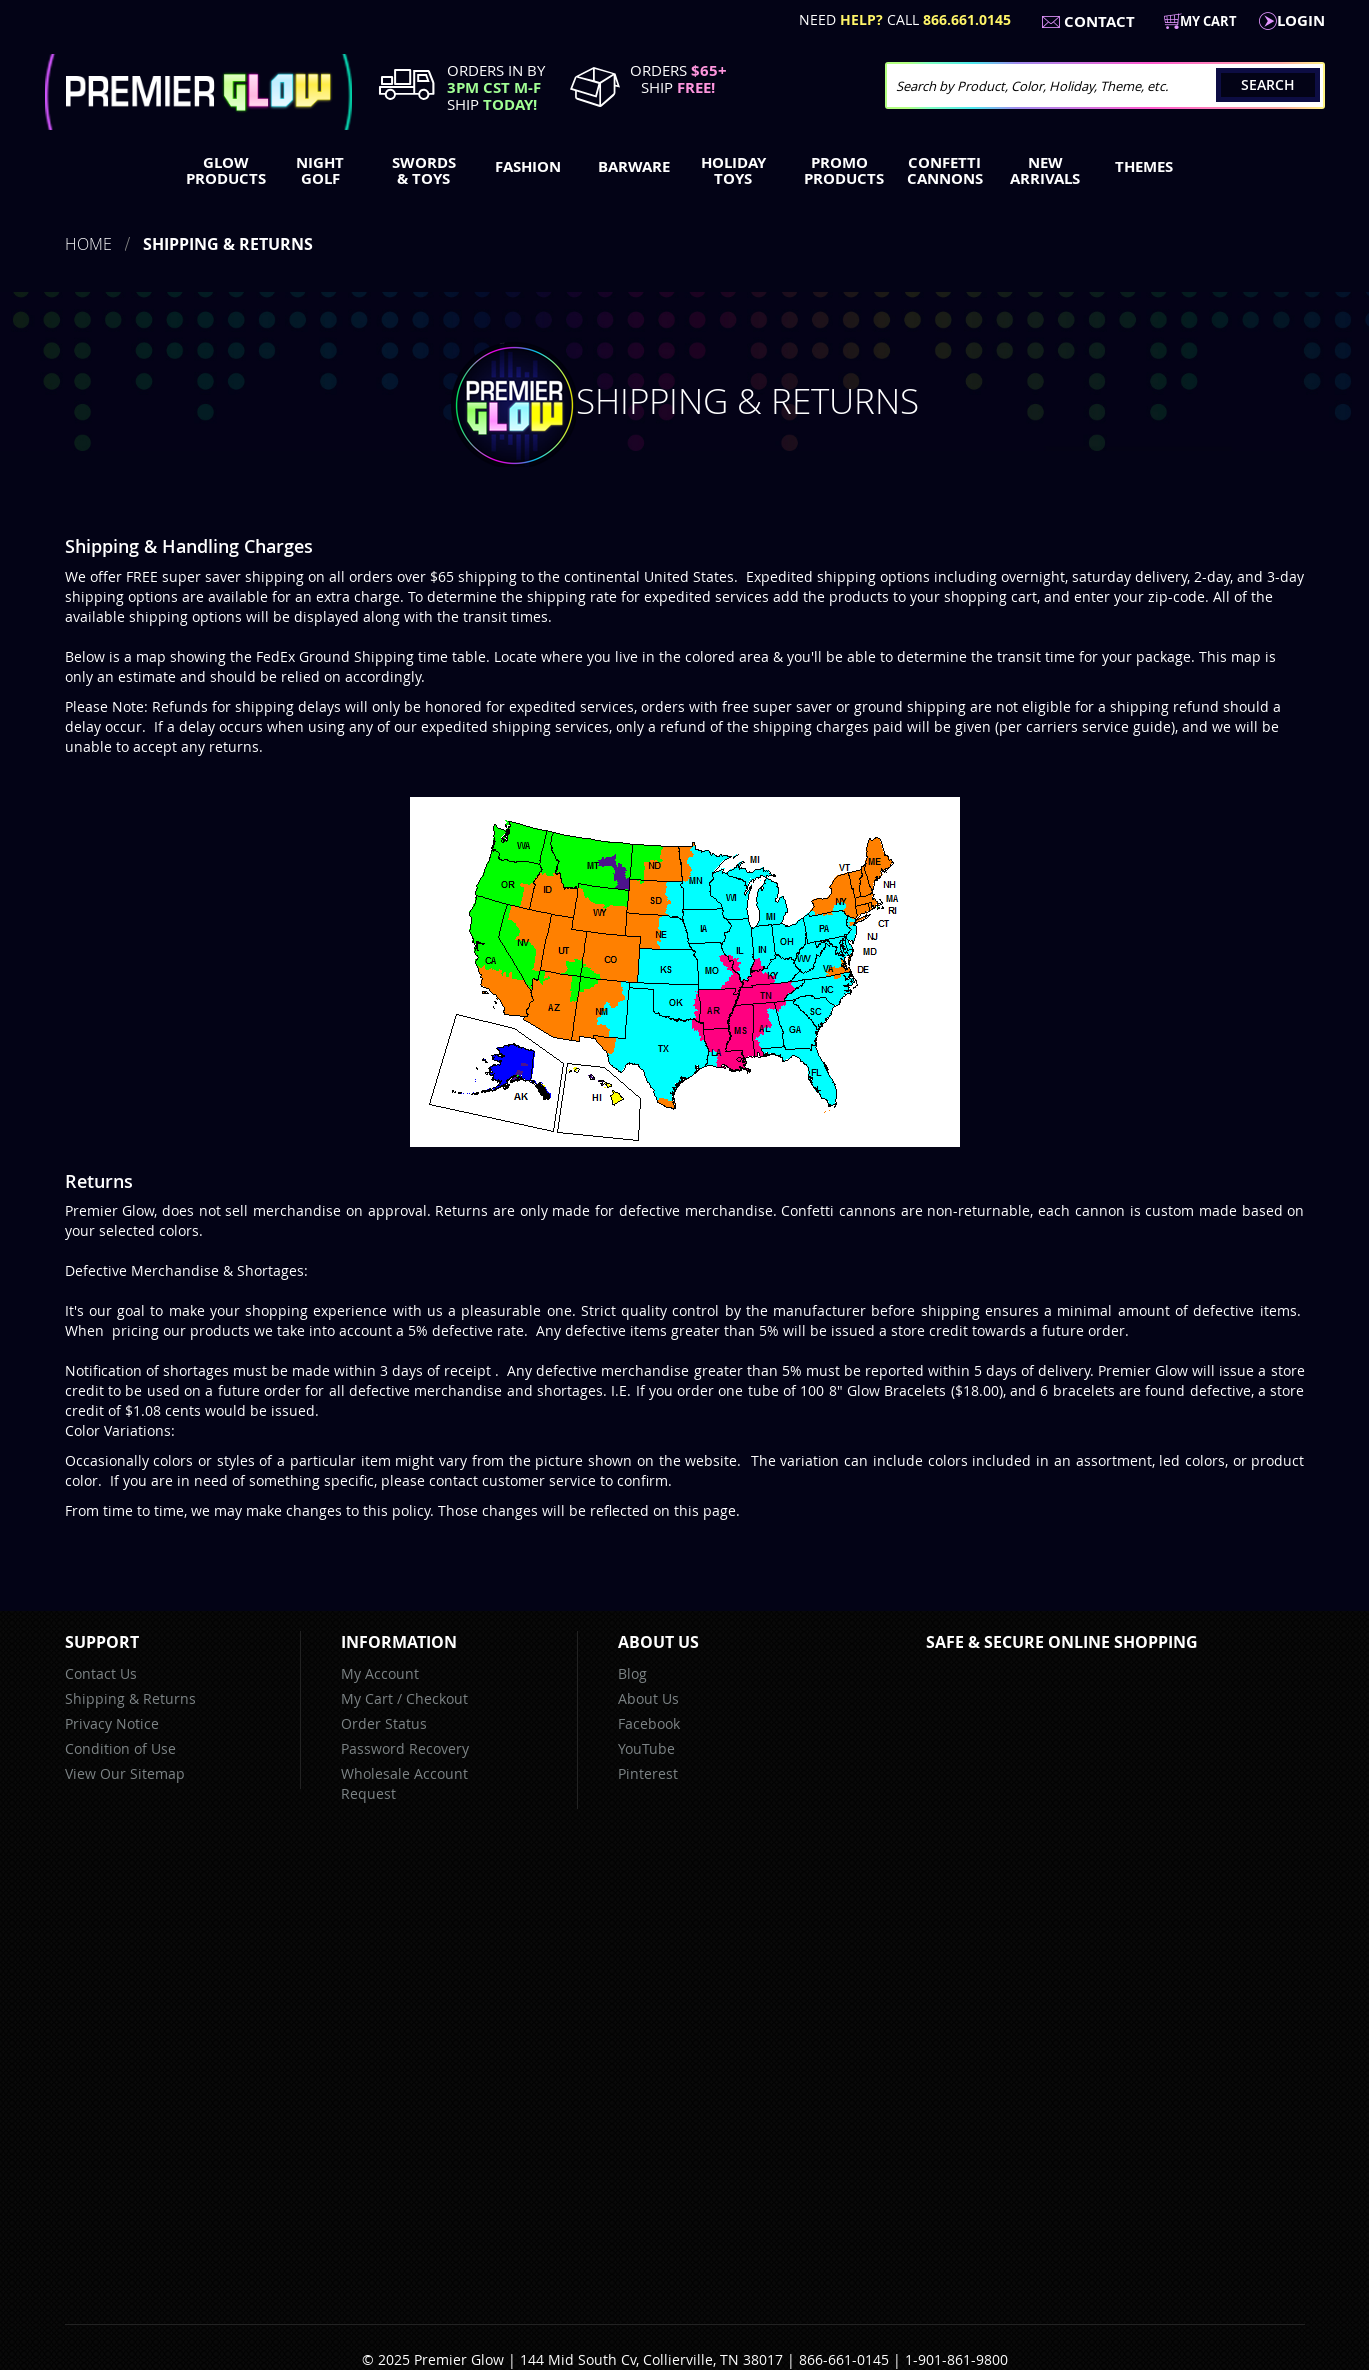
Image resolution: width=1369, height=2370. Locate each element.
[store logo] (198, 92)
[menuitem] (221, 171)
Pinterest (648, 1773)
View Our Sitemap (125, 1773)
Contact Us (101, 1673)
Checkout (437, 1698)
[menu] (685, 173)
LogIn (1301, 20)
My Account (380, 1673)
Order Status (384, 1723)
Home (88, 244)
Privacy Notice (112, 1723)
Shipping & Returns (130, 1698)
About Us (648, 1698)
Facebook (649, 1723)
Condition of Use (120, 1748)
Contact (1099, 21)
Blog (632, 1673)
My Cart (367, 1698)
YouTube (646, 1748)
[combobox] (1104, 85)
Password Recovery (405, 1748)
